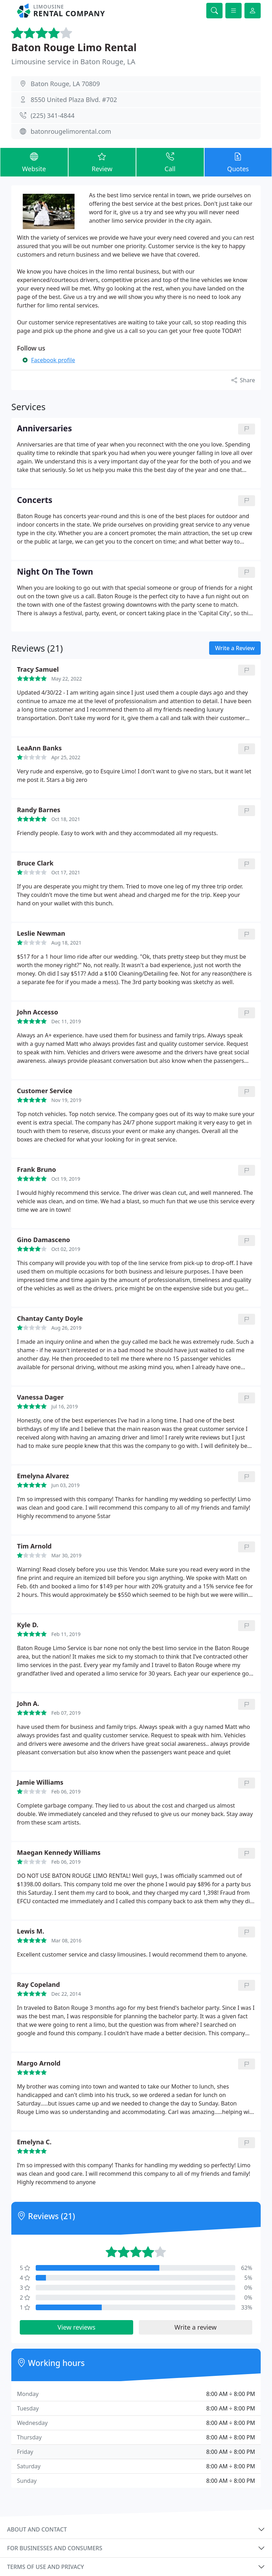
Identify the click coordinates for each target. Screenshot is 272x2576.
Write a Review (235, 648)
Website (34, 162)
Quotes (238, 162)
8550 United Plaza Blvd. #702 (74, 99)
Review (102, 162)
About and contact (37, 2529)
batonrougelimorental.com (71, 131)
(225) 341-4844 (53, 115)
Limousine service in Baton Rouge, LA (73, 61)
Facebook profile (53, 360)
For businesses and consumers (54, 2548)
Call (170, 162)
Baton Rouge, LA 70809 (65, 83)
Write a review (196, 2327)
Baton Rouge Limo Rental (74, 47)
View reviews (76, 2327)
